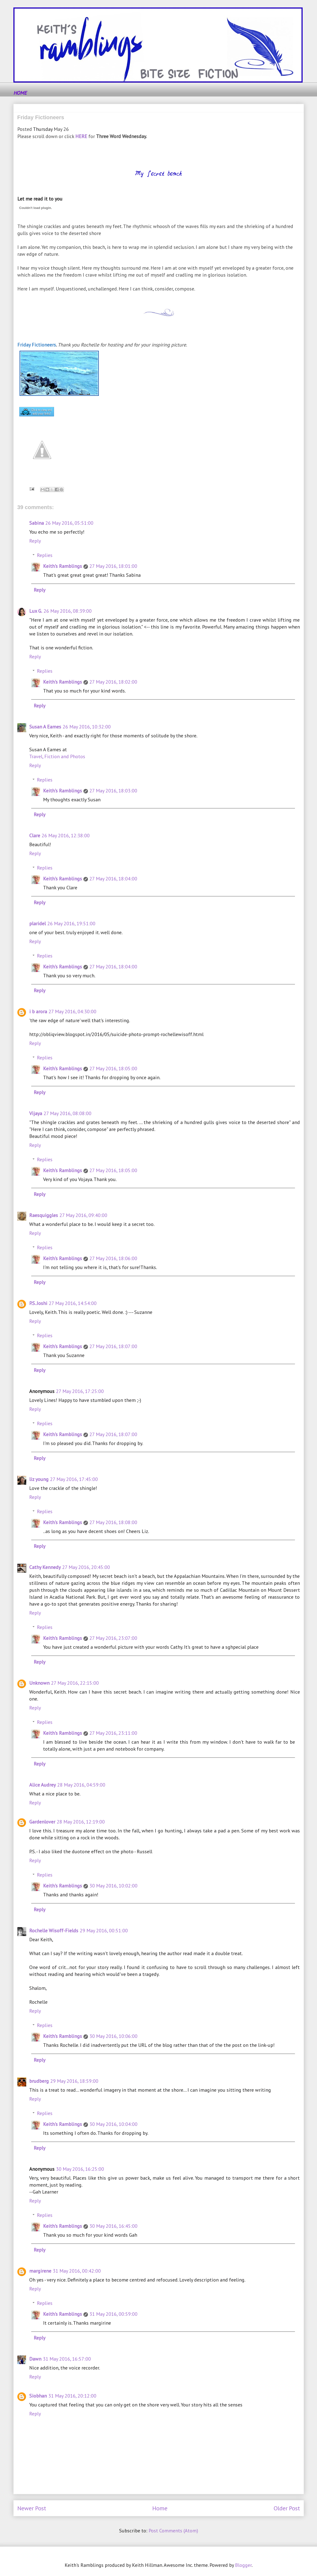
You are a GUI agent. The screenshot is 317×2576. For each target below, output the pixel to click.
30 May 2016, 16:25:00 (80, 2169)
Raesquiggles (43, 1215)
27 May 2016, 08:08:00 (67, 1113)
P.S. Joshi (38, 1303)
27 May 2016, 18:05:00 (113, 1068)
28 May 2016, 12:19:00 (81, 1822)
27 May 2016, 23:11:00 (113, 1733)
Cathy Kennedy (45, 1567)
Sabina (36, 523)
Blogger (243, 2565)
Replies (45, 555)
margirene (40, 2271)
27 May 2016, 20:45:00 (86, 1567)
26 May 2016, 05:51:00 (69, 523)
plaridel (37, 923)
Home (159, 2508)
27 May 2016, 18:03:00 (113, 790)
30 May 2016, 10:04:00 (113, 2124)
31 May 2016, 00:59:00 (113, 2314)
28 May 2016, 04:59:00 (81, 1785)
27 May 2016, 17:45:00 (74, 1479)
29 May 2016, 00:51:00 (104, 1930)
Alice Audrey (42, 1785)
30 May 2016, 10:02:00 (113, 1885)
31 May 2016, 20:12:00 (72, 2396)
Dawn (35, 2359)
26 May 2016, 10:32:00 (87, 727)
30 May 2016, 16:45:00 (113, 2226)
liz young (39, 1479)
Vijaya (35, 1113)
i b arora (38, 1011)
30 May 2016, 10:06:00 (113, 2036)
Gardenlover (42, 1822)
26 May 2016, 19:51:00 (71, 923)
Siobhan (38, 2396)
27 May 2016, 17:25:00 (80, 1391)
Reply (35, 541)
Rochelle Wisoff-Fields (53, 1930)
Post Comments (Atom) (173, 2530)
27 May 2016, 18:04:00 (113, 878)
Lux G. (35, 611)
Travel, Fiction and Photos (57, 756)
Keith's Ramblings (62, 566)
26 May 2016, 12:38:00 (66, 835)
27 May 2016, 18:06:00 (113, 1258)
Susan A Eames (45, 727)
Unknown (39, 1683)
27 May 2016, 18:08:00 (113, 1522)
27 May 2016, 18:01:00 (113, 566)
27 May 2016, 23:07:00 (113, 1638)
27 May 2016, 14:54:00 (73, 1303)
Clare (34, 835)
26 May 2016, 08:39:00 (68, 611)
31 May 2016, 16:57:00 (67, 2359)
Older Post (287, 2508)
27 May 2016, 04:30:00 (72, 1011)
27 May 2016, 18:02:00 (113, 682)
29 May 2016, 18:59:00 (74, 2081)
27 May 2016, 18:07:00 (113, 1346)
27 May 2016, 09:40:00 (83, 1215)
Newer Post (31, 2508)
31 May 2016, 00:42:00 (77, 2271)
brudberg (39, 2081)
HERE (81, 136)
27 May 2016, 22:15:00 (75, 1683)
